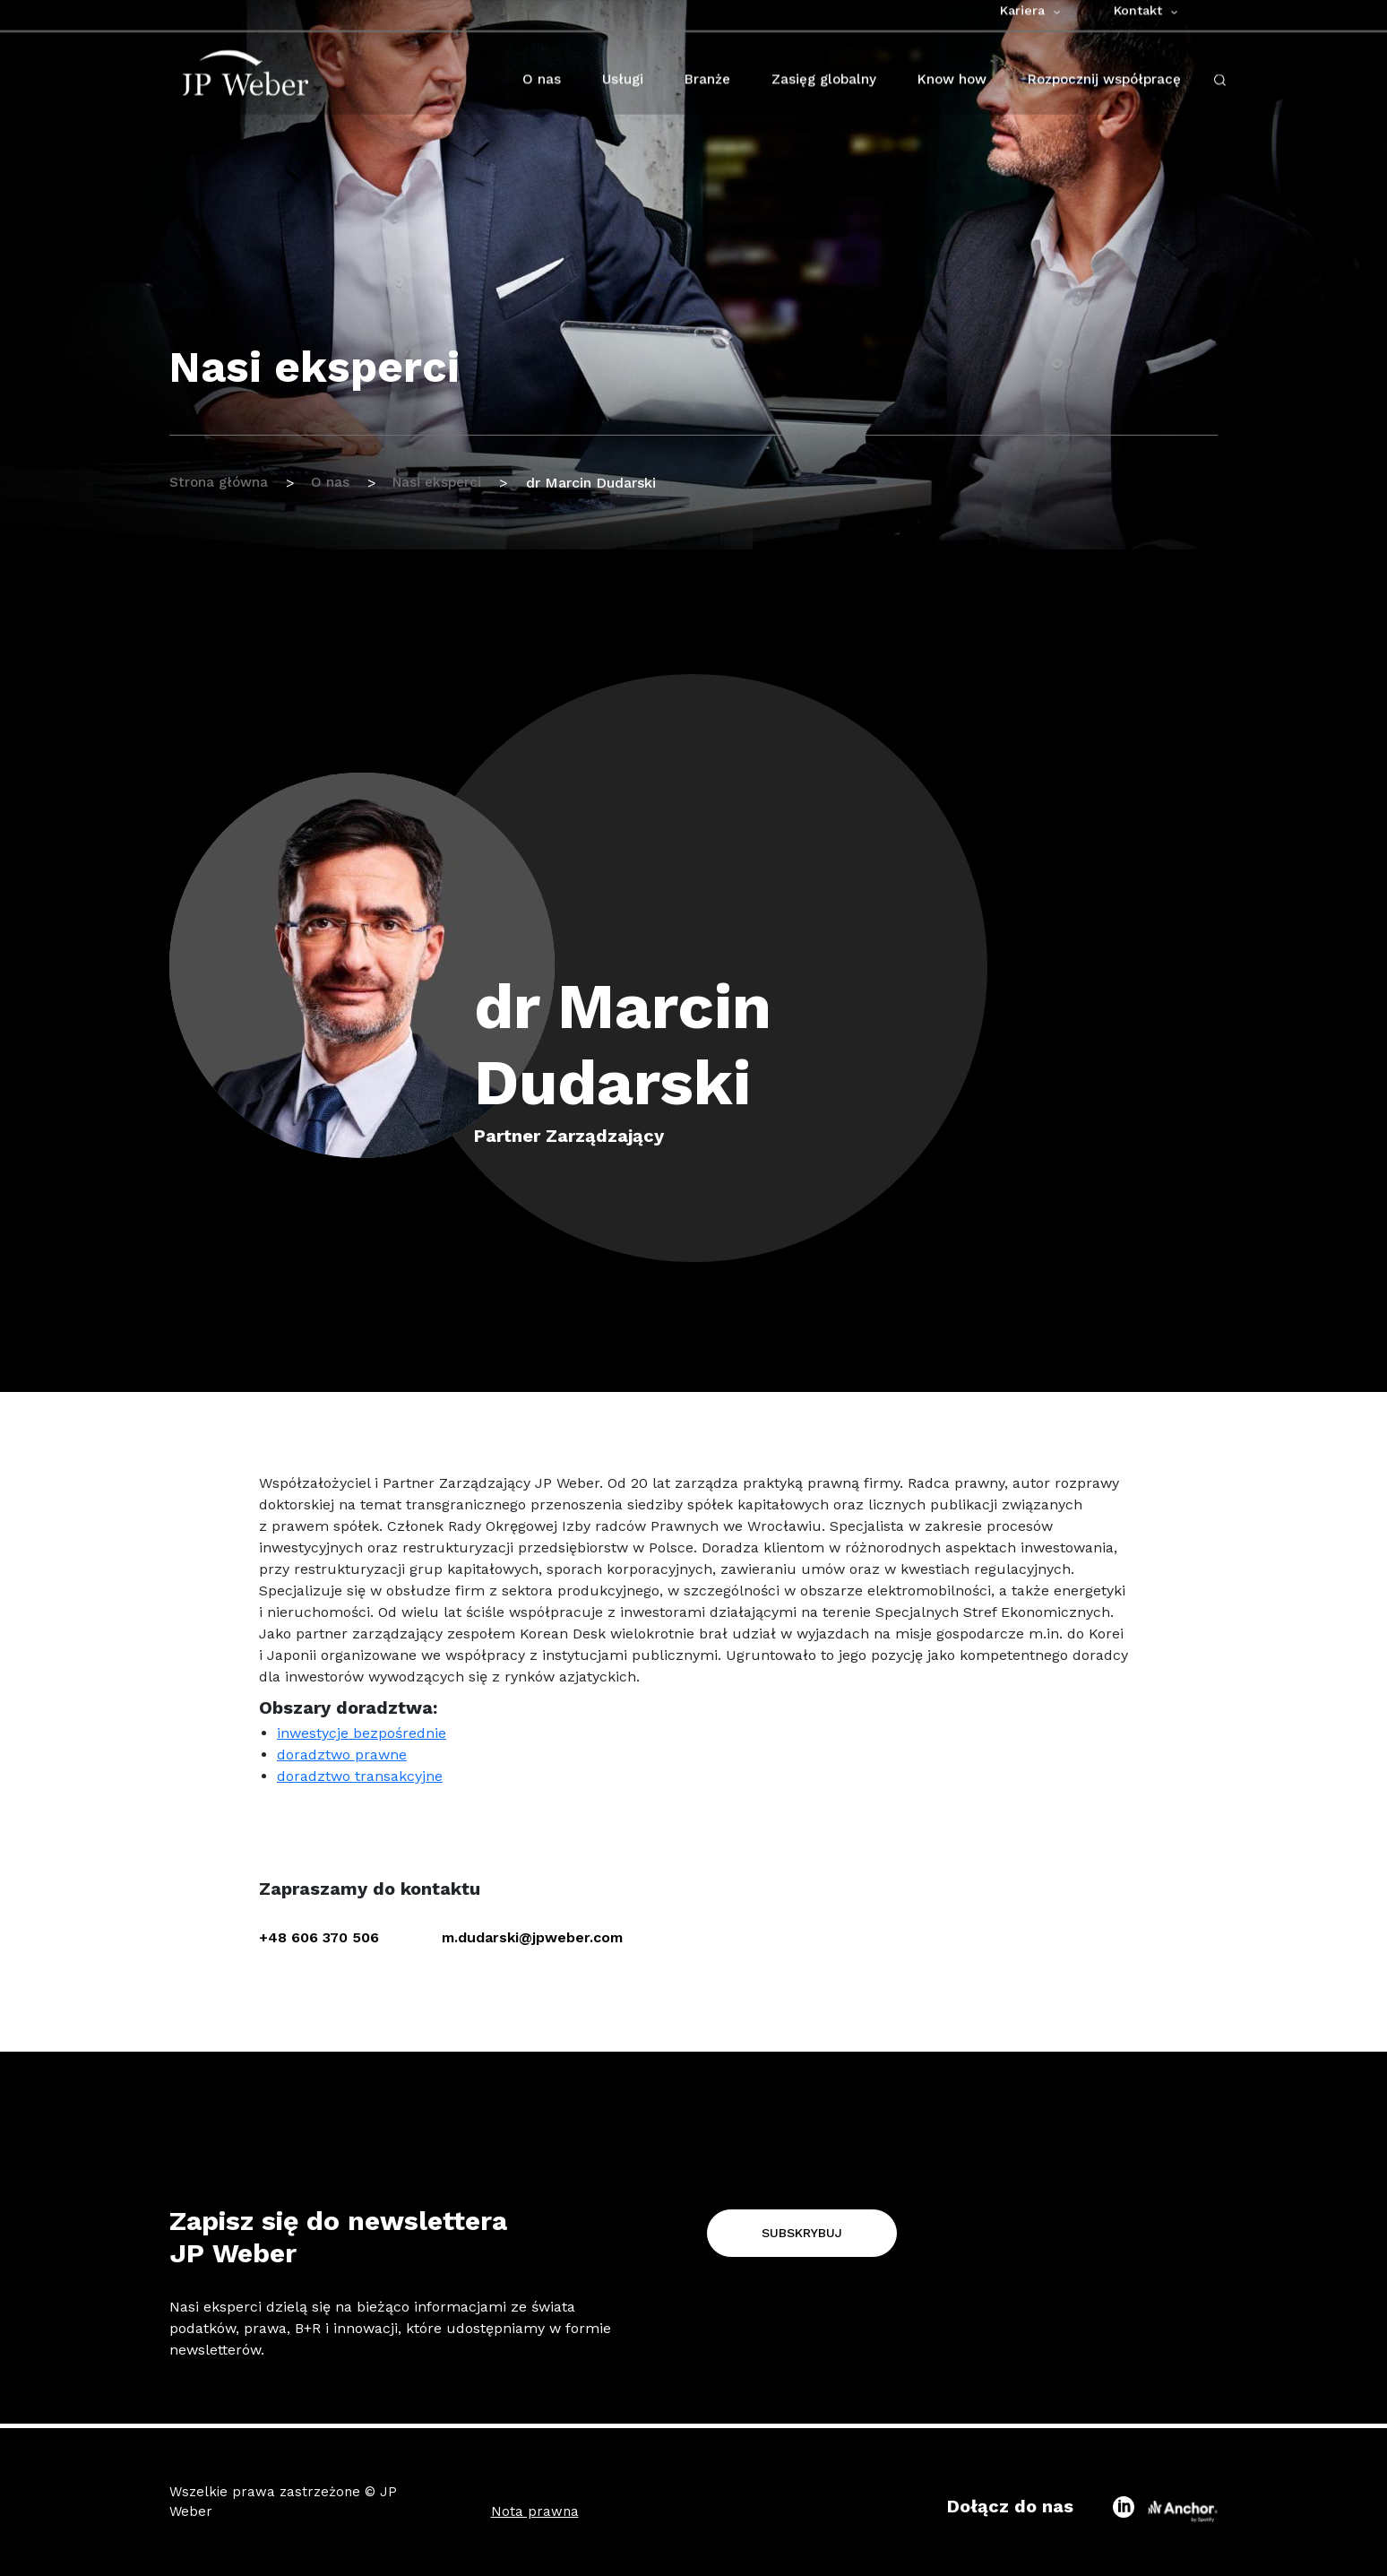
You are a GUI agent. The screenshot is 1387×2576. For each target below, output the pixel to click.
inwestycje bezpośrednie (361, 1733)
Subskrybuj (802, 2233)
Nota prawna (535, 2511)
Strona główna (220, 482)
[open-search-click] (1220, 92)
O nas (335, 482)
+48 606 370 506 (319, 1937)
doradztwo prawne (342, 1754)
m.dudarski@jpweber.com (532, 1937)
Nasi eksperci (446, 482)
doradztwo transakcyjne (360, 1776)
